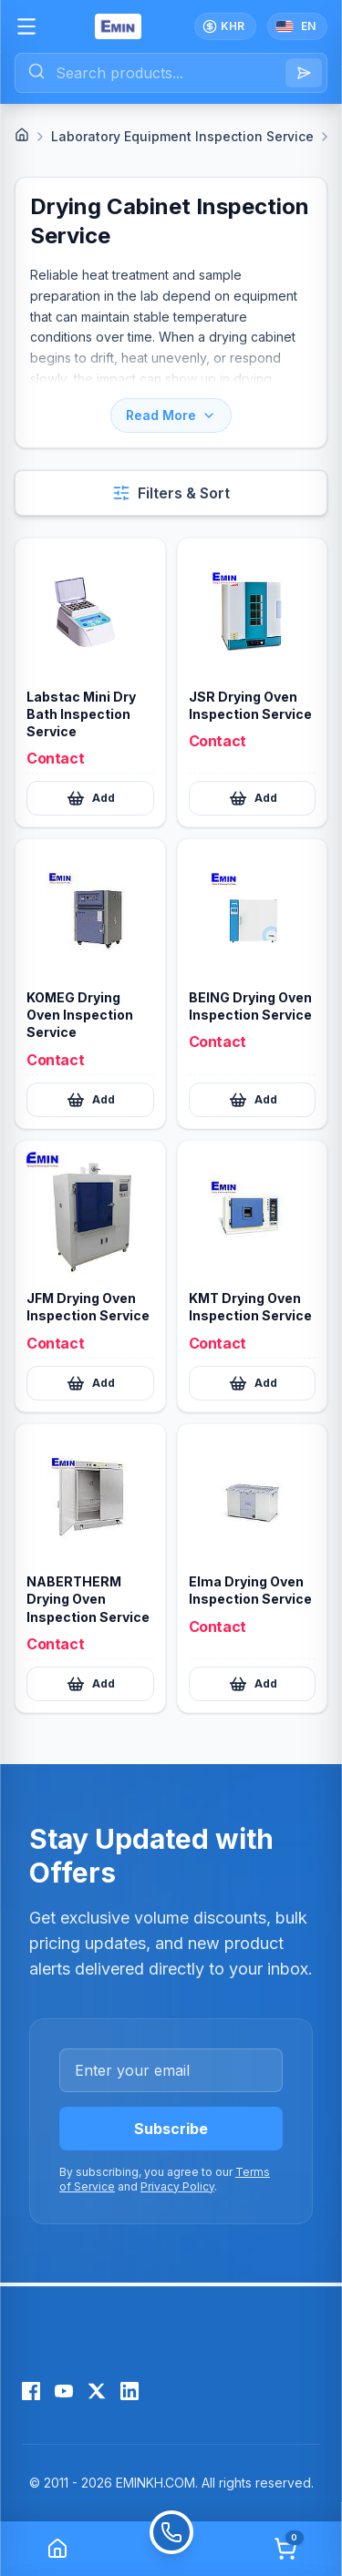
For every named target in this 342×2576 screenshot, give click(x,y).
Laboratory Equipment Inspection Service (182, 136)
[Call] (171, 2548)
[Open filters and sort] (171, 493)
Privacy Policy (177, 2186)
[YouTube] (64, 2391)
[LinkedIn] (129, 2391)
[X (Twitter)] (97, 2391)
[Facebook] (31, 2391)
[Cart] (285, 2548)
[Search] (303, 72)
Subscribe (171, 2128)
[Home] (22, 135)
